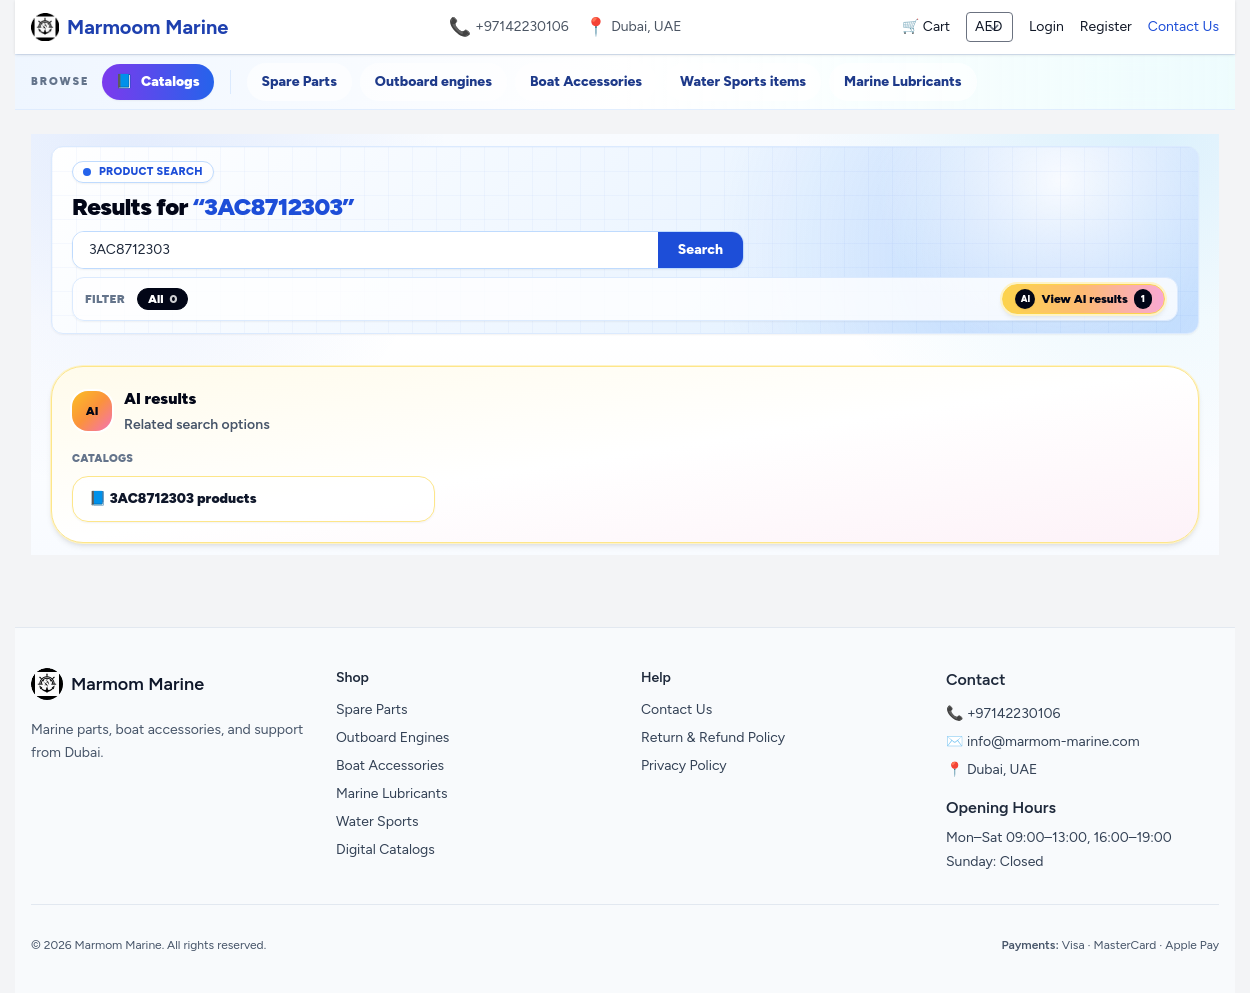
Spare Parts (299, 81)
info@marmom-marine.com (1053, 741)
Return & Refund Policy (713, 737)
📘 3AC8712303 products (173, 498)
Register (1106, 26)
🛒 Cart (926, 26)
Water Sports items (743, 81)
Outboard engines (433, 81)
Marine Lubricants (902, 81)
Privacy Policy (684, 765)
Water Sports (377, 821)
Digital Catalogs (385, 849)
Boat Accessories (586, 81)
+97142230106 (522, 26)
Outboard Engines (392, 737)
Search (700, 249)
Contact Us (1183, 26)
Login (1046, 26)
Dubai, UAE (1002, 769)
